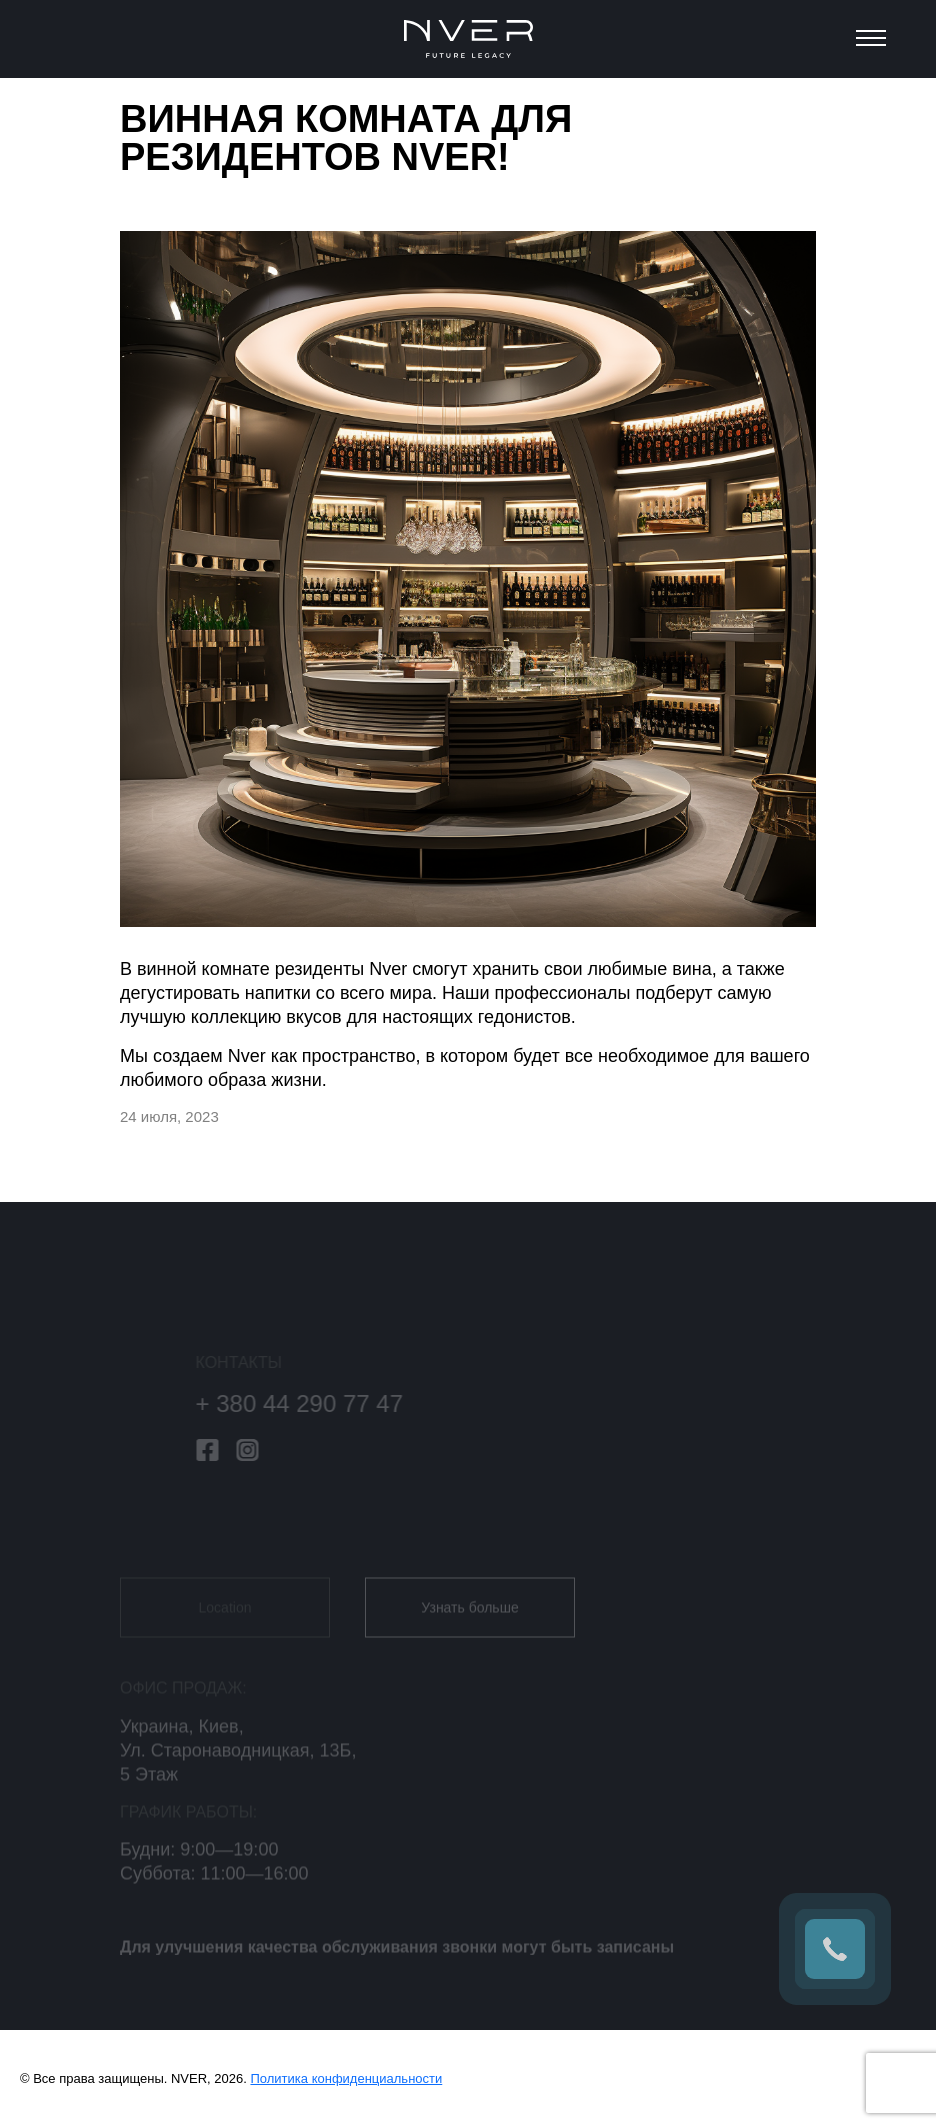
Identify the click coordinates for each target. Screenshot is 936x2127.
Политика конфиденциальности (346, 2078)
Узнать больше (469, 1618)
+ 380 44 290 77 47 (311, 1403)
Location (225, 1618)
